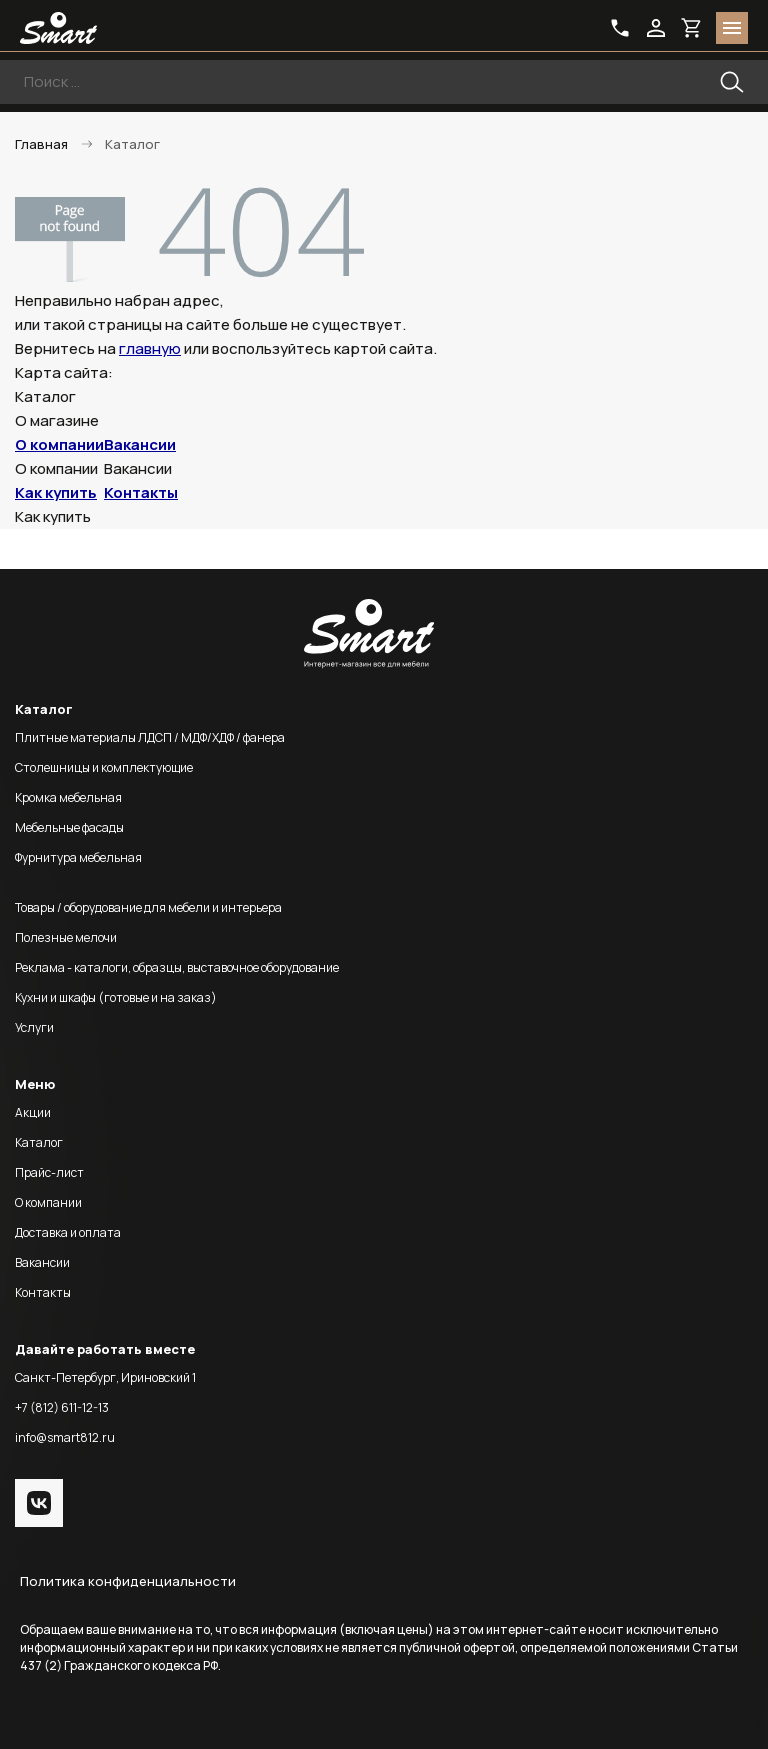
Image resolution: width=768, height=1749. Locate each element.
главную (150, 348)
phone (620, 28)
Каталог (39, 1142)
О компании (59, 444)
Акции (33, 1112)
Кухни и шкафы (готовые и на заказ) (116, 997)
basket (692, 28)
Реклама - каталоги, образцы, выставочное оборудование (177, 967)
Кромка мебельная (68, 797)
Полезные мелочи (66, 937)
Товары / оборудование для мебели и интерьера (148, 907)
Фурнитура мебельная (78, 857)
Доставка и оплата (68, 1232)
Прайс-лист (49, 1172)
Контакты (141, 492)
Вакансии (140, 444)
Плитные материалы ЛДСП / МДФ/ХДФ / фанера (150, 737)
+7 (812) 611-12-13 (62, 1407)
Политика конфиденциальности (128, 1581)
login (656, 28)
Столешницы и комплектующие (104, 767)
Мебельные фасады (69, 827)
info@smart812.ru (65, 1437)
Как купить (56, 492)
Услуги (34, 1027)
